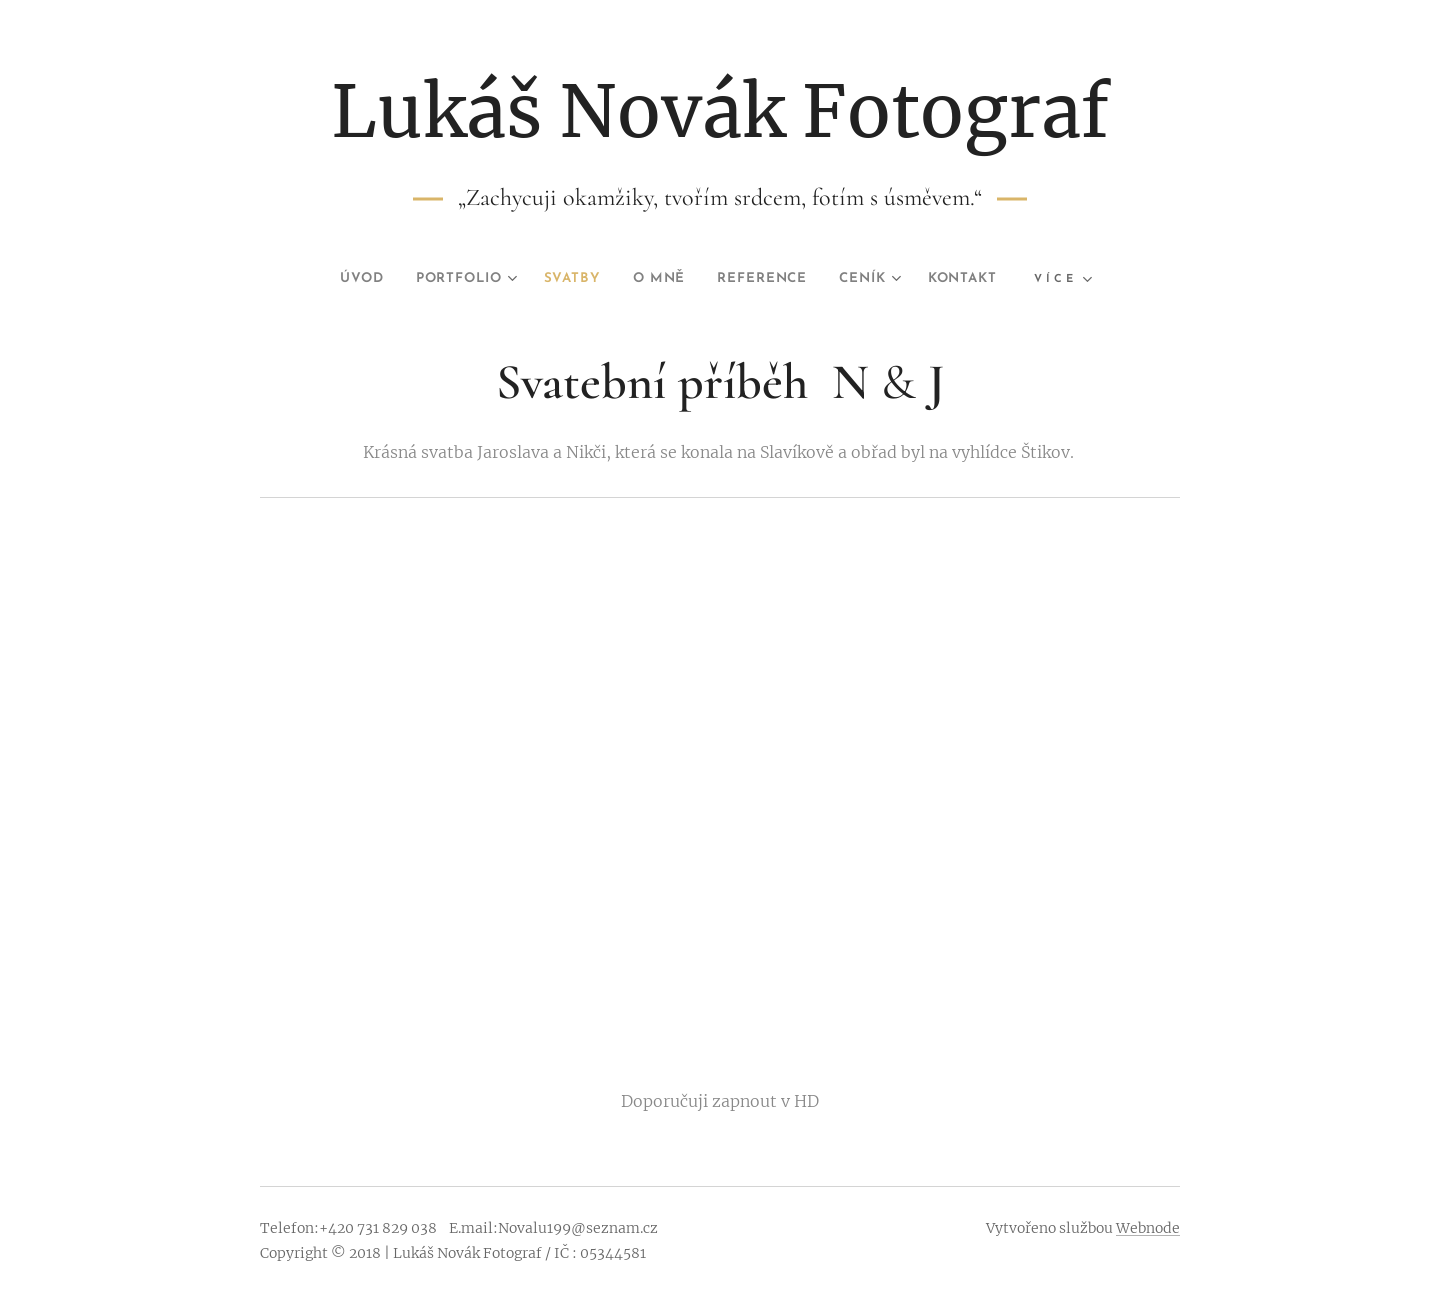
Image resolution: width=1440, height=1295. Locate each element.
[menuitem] (339, 279)
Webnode (1148, 1228)
